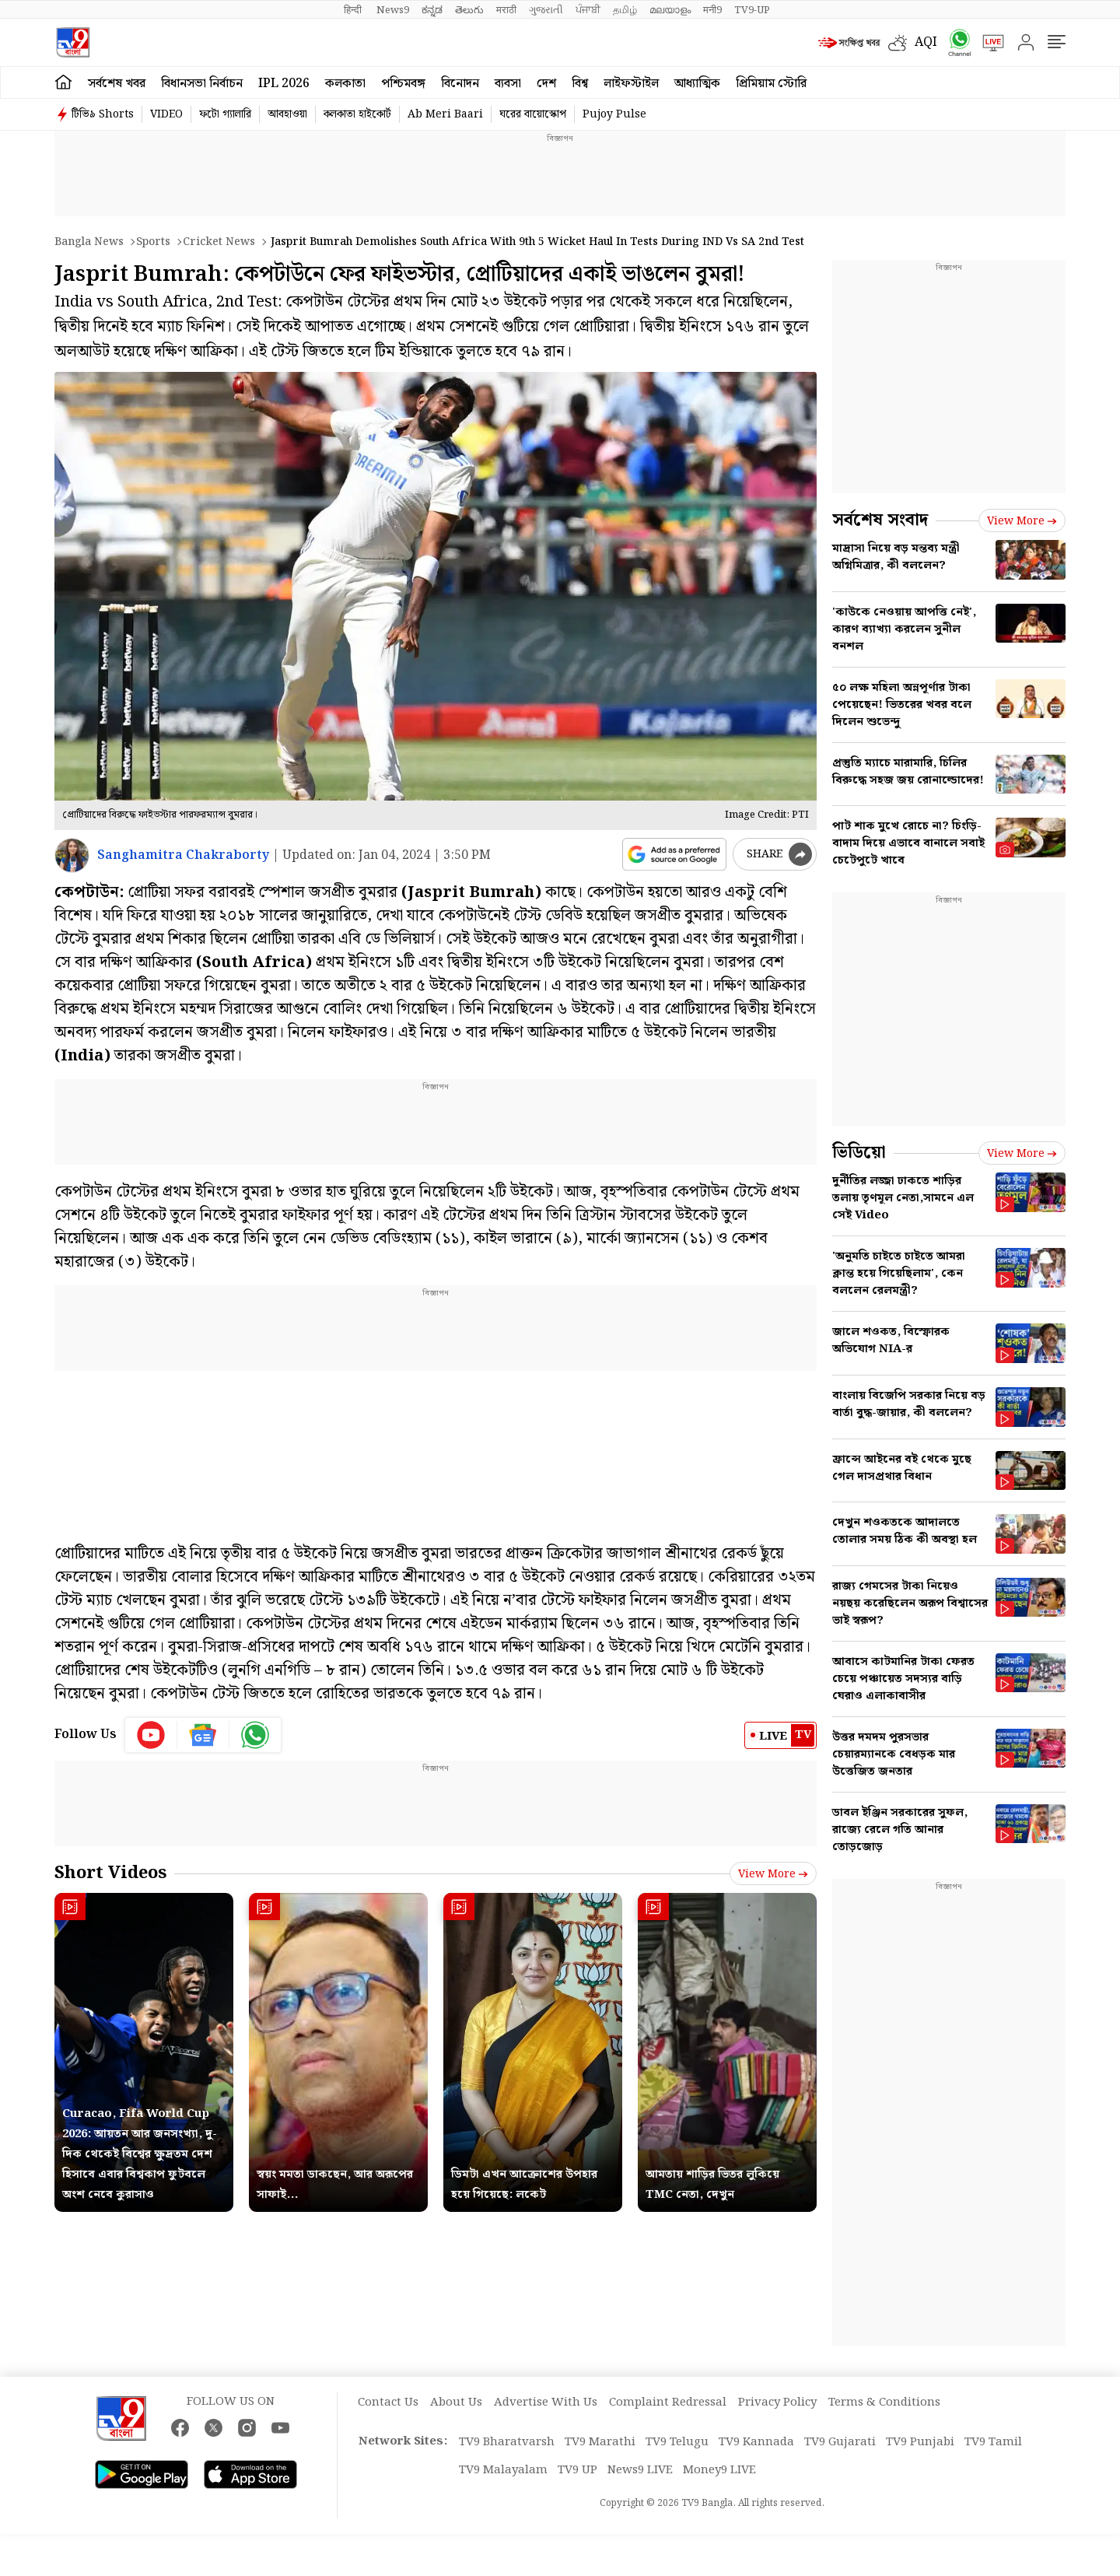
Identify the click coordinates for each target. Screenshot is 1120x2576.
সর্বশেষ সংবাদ (880, 520)
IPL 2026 (284, 83)
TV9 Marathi (600, 2442)
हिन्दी (354, 10)
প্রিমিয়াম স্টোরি (771, 83)
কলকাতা (345, 83)
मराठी (506, 10)
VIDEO (166, 114)
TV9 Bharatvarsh (507, 2442)
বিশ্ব (580, 83)
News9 (392, 10)
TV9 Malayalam (503, 2470)
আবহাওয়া (287, 114)
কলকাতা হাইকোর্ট (357, 114)
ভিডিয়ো (859, 1152)
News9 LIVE (640, 2470)
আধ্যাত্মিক (697, 83)
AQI (926, 42)
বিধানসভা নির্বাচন (202, 83)
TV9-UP (752, 10)
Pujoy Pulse (614, 114)
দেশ (546, 83)
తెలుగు (469, 10)
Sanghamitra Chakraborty (183, 855)
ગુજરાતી (546, 10)
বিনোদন (460, 83)
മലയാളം (670, 10)
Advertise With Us (545, 2402)
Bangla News (89, 242)
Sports (153, 242)
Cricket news (219, 242)
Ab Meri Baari (445, 114)
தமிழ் (625, 10)
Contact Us (388, 2402)
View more (773, 1874)
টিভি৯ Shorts (103, 114)
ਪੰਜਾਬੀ (588, 10)
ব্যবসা (508, 83)
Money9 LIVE (719, 2470)
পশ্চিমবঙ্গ (403, 83)
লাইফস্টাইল (631, 83)
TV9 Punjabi (920, 2442)
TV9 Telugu (677, 2442)
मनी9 (712, 10)
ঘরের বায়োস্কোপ (532, 114)
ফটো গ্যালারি (225, 114)
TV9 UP (577, 2470)
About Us (456, 2402)
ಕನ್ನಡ (432, 10)
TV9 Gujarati (840, 2442)
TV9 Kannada (756, 2442)
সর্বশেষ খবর (116, 83)
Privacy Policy (777, 2402)
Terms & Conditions (884, 2402)
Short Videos (110, 1873)
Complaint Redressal (667, 2402)
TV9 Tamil (993, 2442)
